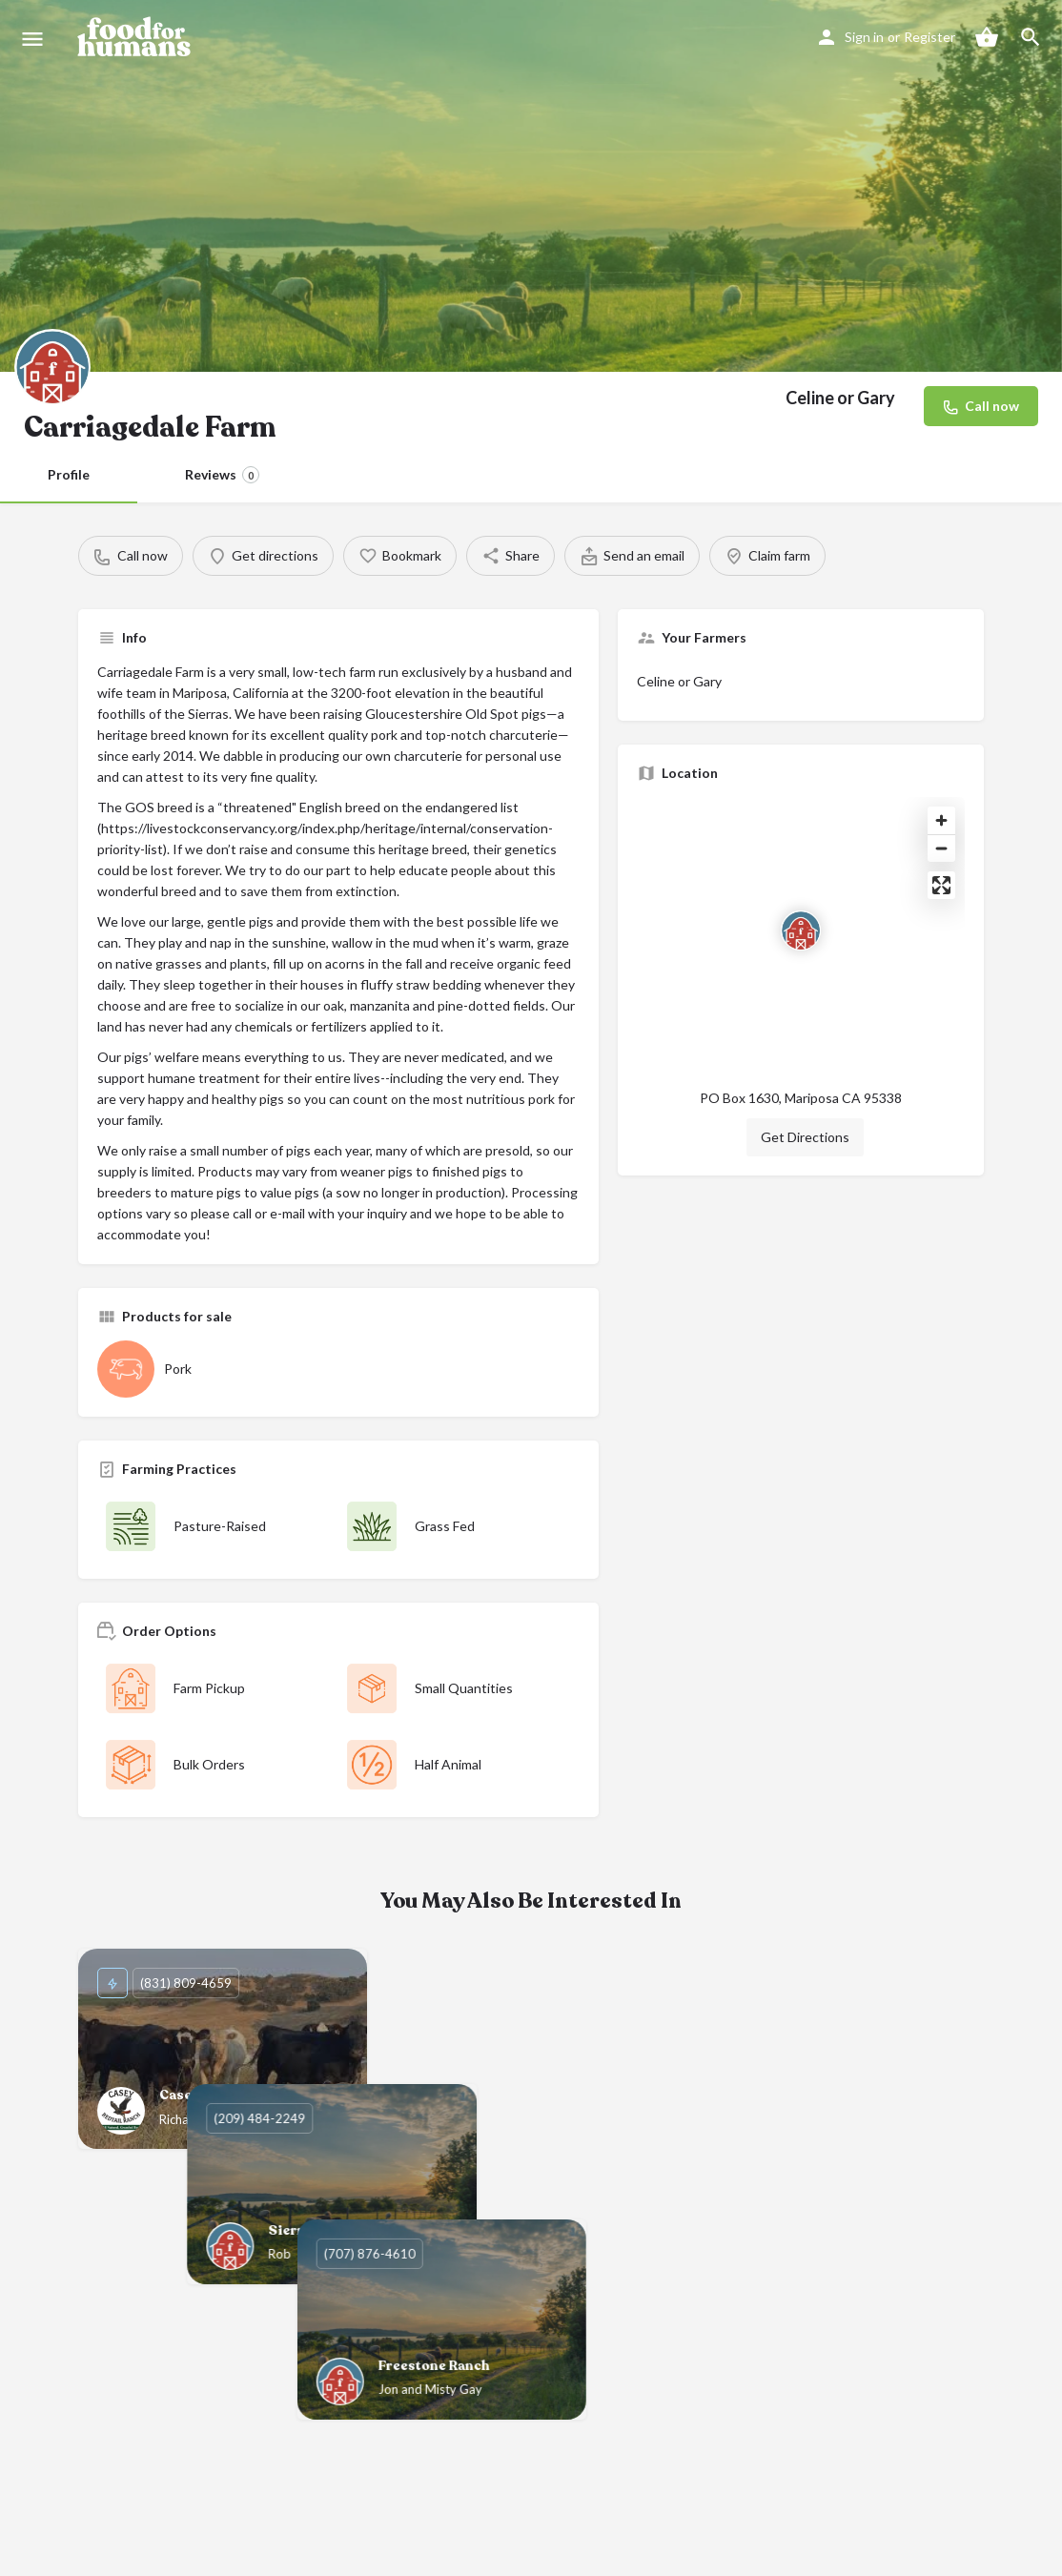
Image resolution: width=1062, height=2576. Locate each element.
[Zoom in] (941, 820)
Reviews (222, 474)
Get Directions (805, 1137)
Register (929, 37)
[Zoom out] (941, 848)
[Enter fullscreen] (941, 885)
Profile (69, 474)
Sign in (864, 37)
